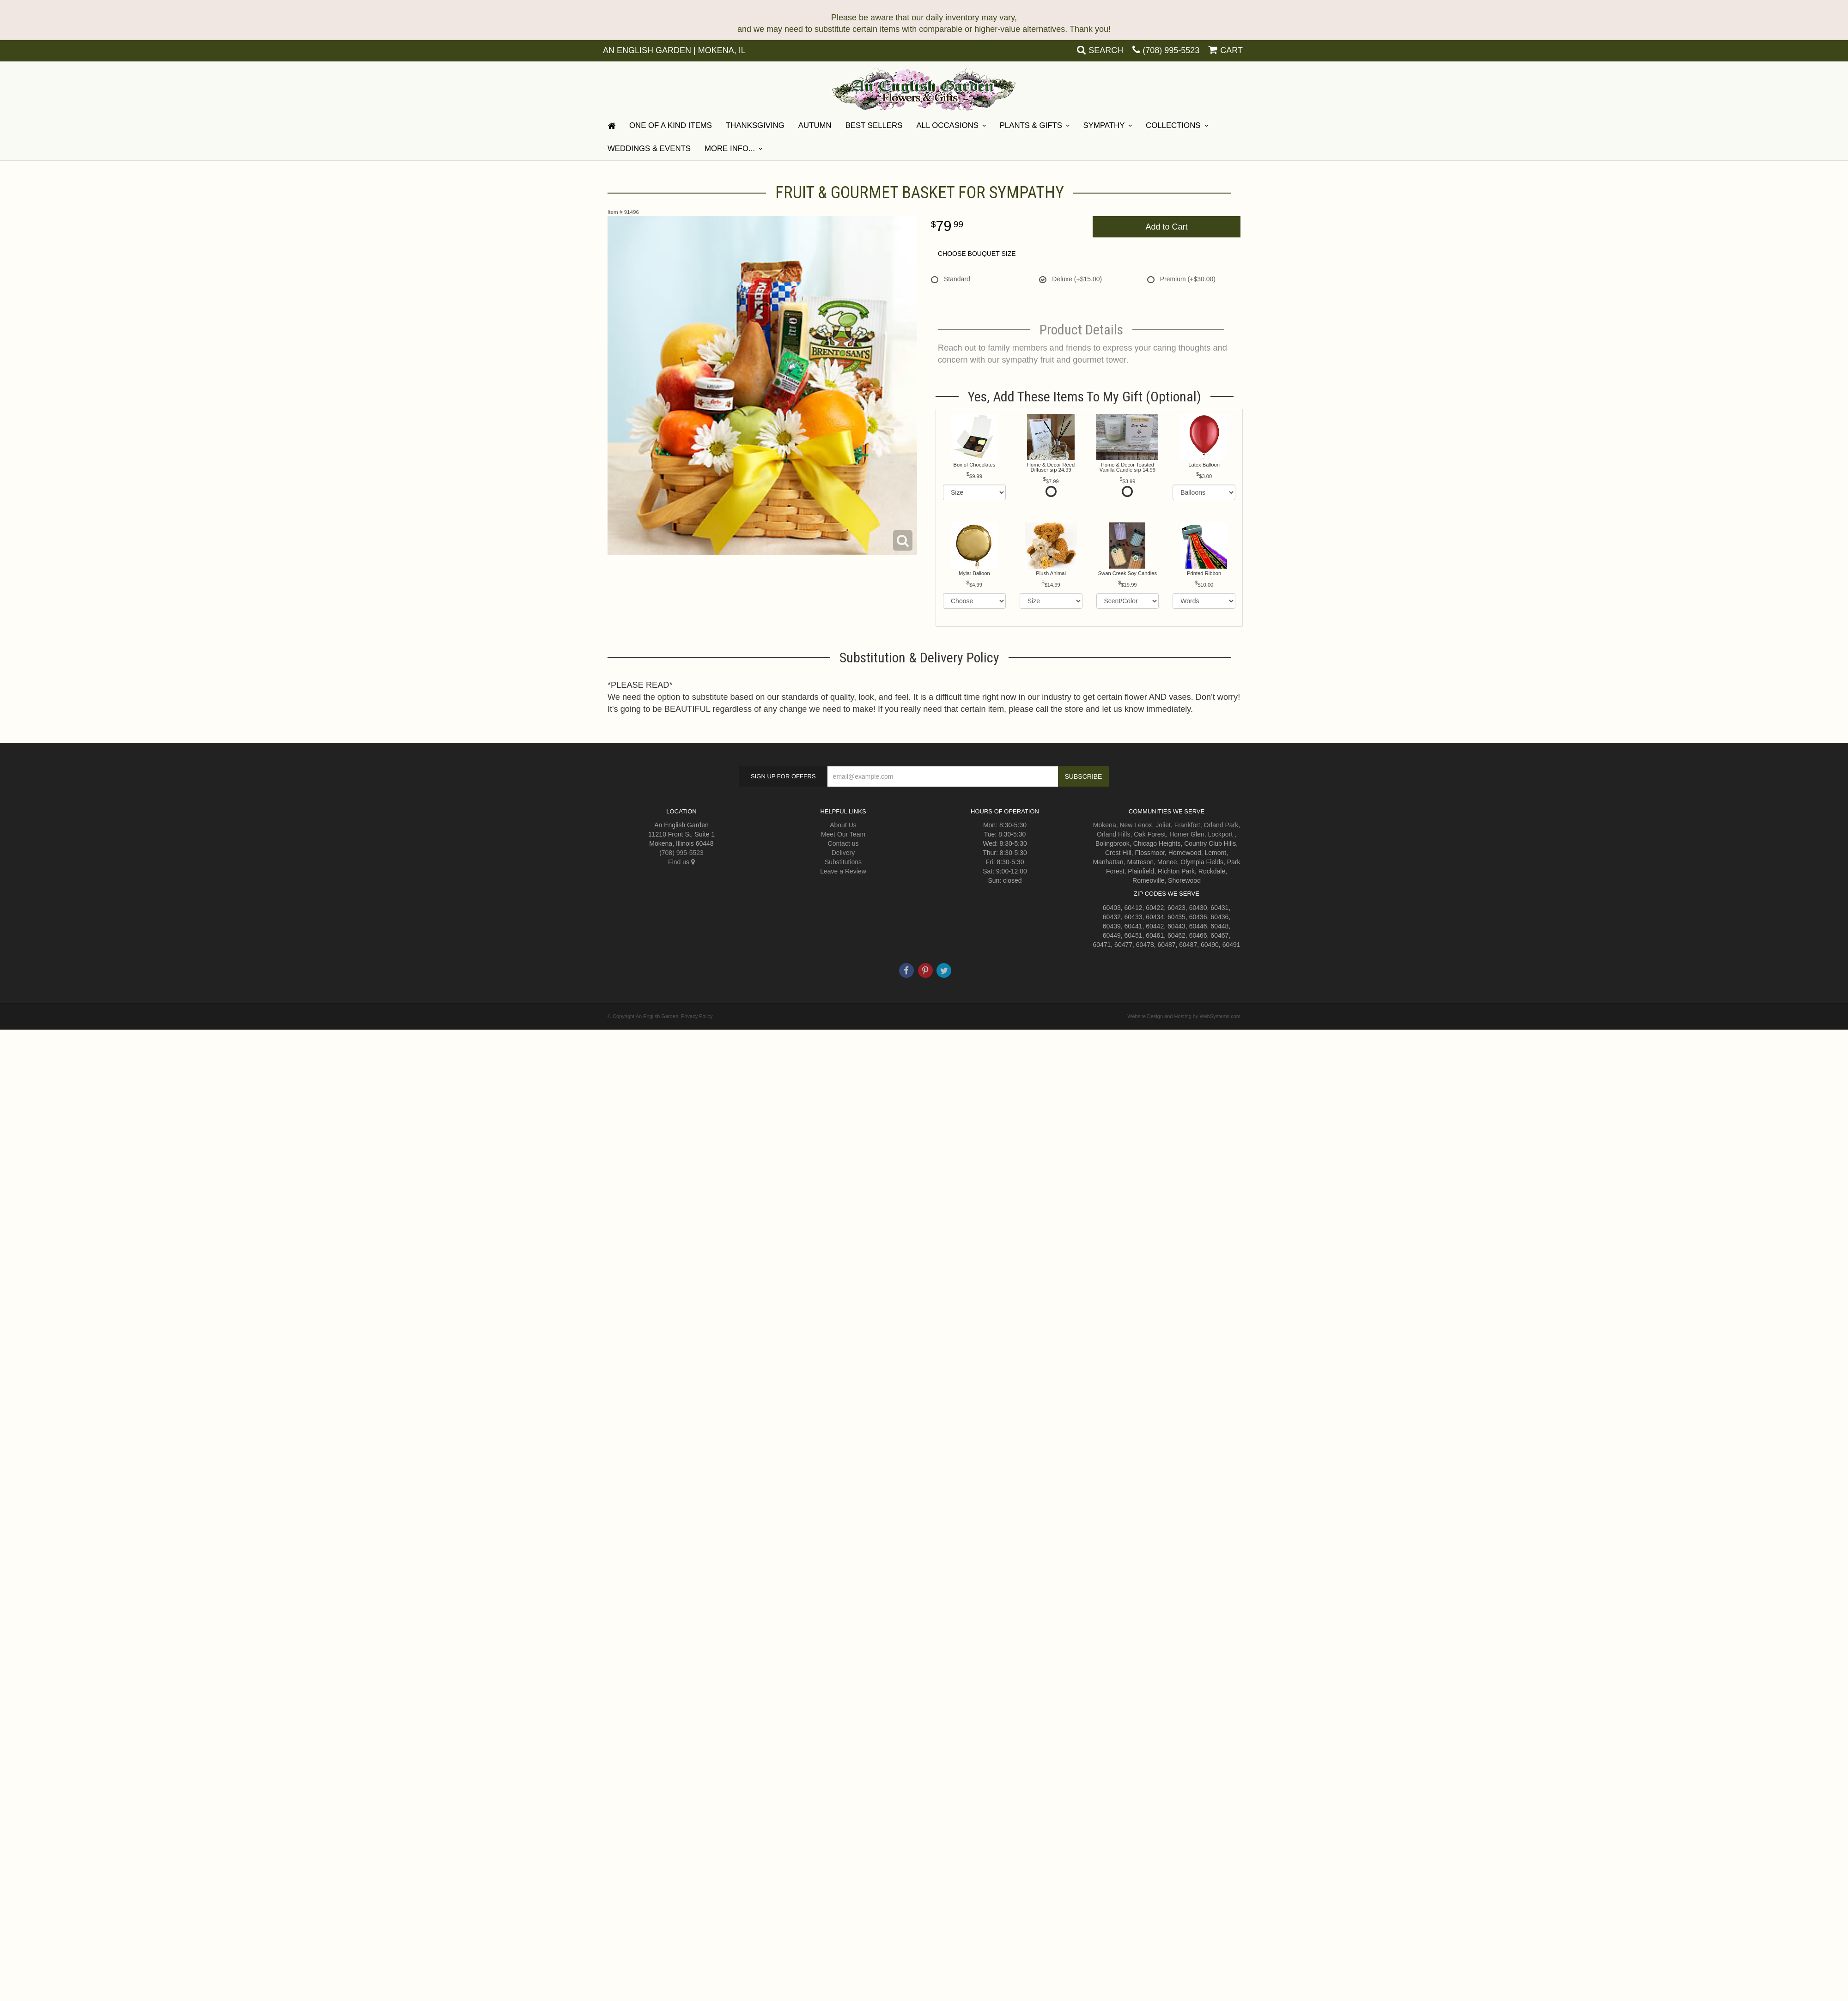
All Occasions (947, 125)
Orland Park (1221, 825)
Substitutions (843, 862)
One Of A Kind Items (670, 125)
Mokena (1104, 825)
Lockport (1220, 834)
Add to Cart (1166, 226)
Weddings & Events (649, 148)
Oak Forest (1150, 834)
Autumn (815, 125)
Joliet (1163, 825)
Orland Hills (1113, 834)
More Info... (730, 148)
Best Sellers (874, 125)
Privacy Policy (696, 1016)
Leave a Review (843, 871)
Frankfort (1187, 825)
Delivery (843, 852)
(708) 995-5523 (1171, 50)
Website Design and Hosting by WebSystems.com (1183, 1016)
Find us (681, 862)
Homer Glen (1186, 834)
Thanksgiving (755, 125)
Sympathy (1104, 125)
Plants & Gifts (1031, 125)
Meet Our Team (843, 834)
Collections (1173, 125)
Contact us (843, 843)
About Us (843, 825)
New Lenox (1135, 825)
